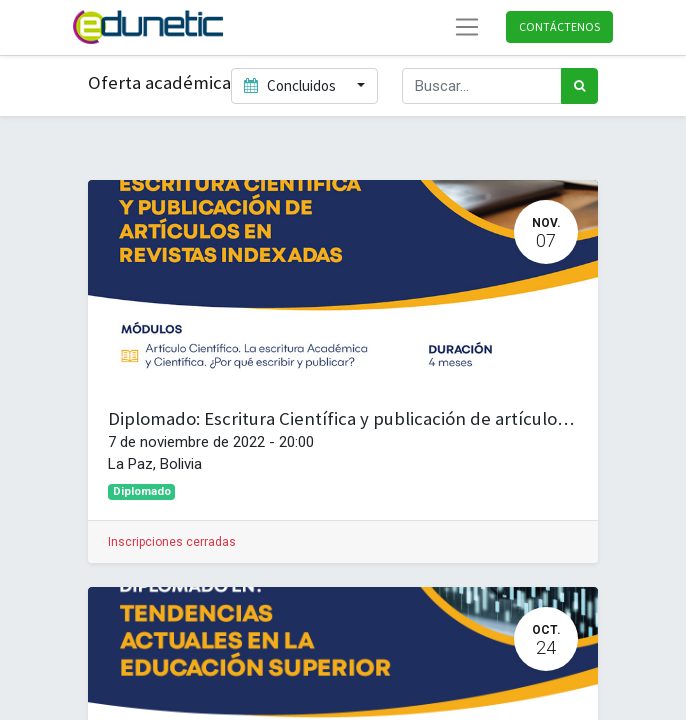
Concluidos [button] (291, 85)
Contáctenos (559, 26)
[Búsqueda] (579, 86)
